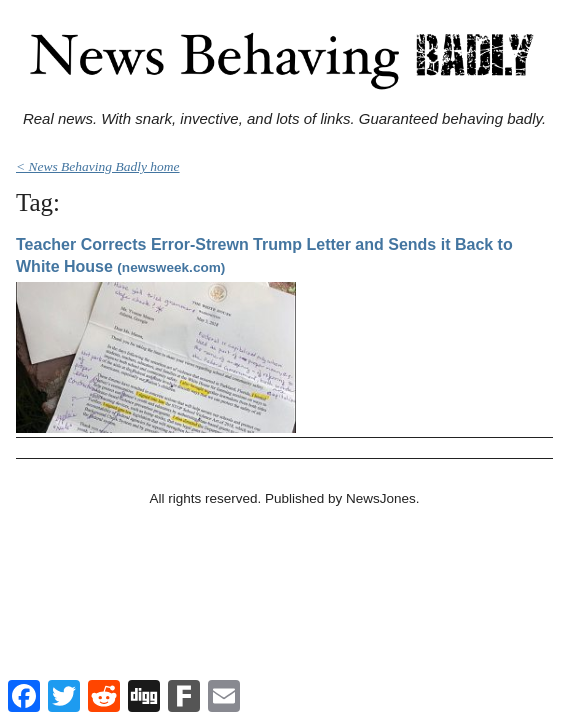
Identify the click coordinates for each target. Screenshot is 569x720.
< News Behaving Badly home (98, 166)
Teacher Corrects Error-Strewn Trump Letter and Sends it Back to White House (264, 255)
